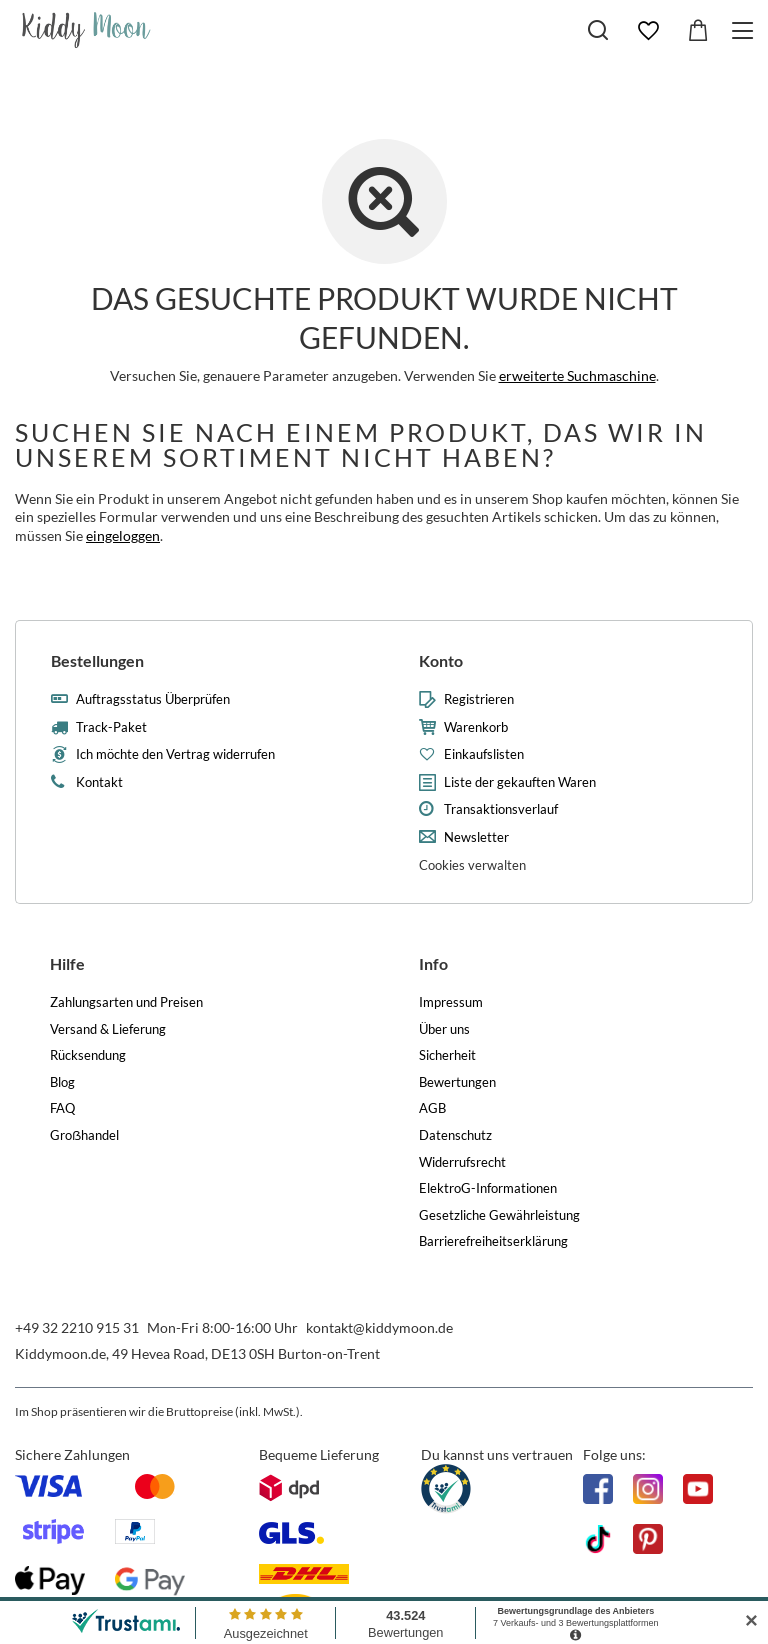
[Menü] (745, 30)
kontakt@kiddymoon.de (379, 1327)
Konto (441, 660)
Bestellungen (97, 660)
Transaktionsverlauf (501, 809)
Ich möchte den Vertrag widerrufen (175, 754)
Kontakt (99, 782)
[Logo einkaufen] (86, 30)
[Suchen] (598, 30)
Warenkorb (476, 727)
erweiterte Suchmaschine (577, 375)
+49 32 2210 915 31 (77, 1327)
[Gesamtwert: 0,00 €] (698, 31)
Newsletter (476, 837)
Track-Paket (111, 727)
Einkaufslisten (484, 754)
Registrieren (479, 699)
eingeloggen (123, 535)
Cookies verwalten (472, 865)
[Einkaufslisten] (648, 31)
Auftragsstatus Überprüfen (153, 699)
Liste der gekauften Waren (520, 782)
